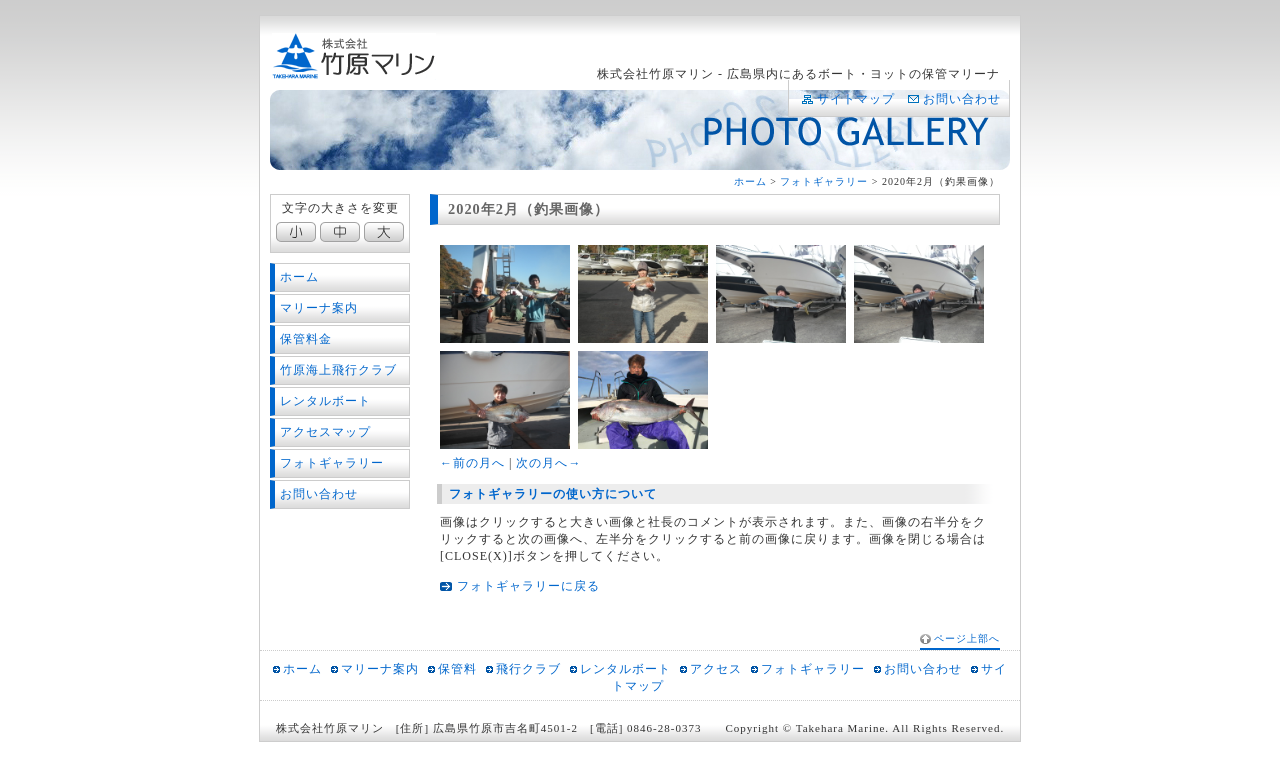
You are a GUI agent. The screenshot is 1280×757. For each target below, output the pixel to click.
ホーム (750, 181)
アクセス (716, 669)
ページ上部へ (967, 638)
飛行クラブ (528, 669)
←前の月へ (472, 463)
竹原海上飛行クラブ (338, 370)
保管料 (457, 669)
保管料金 (306, 339)
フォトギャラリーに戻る (528, 586)
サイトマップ (856, 99)
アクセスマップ (325, 432)
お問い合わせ (962, 99)
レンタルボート (325, 401)
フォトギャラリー (824, 181)
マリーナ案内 (319, 308)
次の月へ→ (548, 463)
